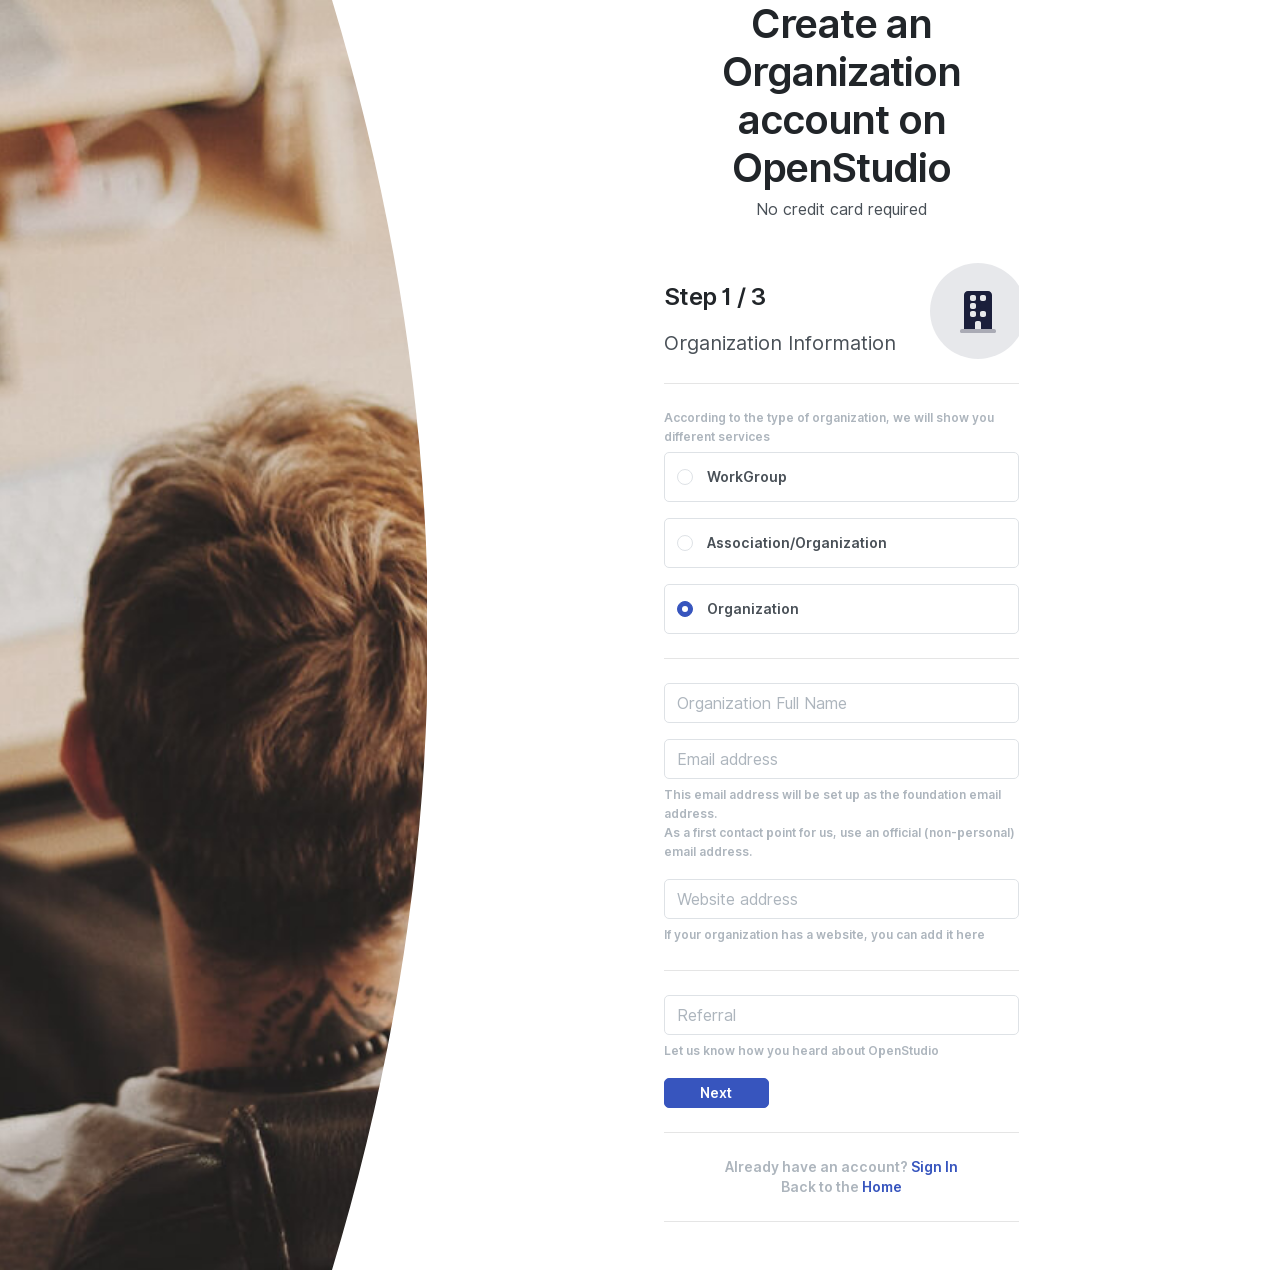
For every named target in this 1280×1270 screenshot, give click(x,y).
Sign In (934, 1167)
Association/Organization (797, 543)
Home (882, 1187)
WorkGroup (747, 477)
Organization (753, 609)
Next (716, 1093)
